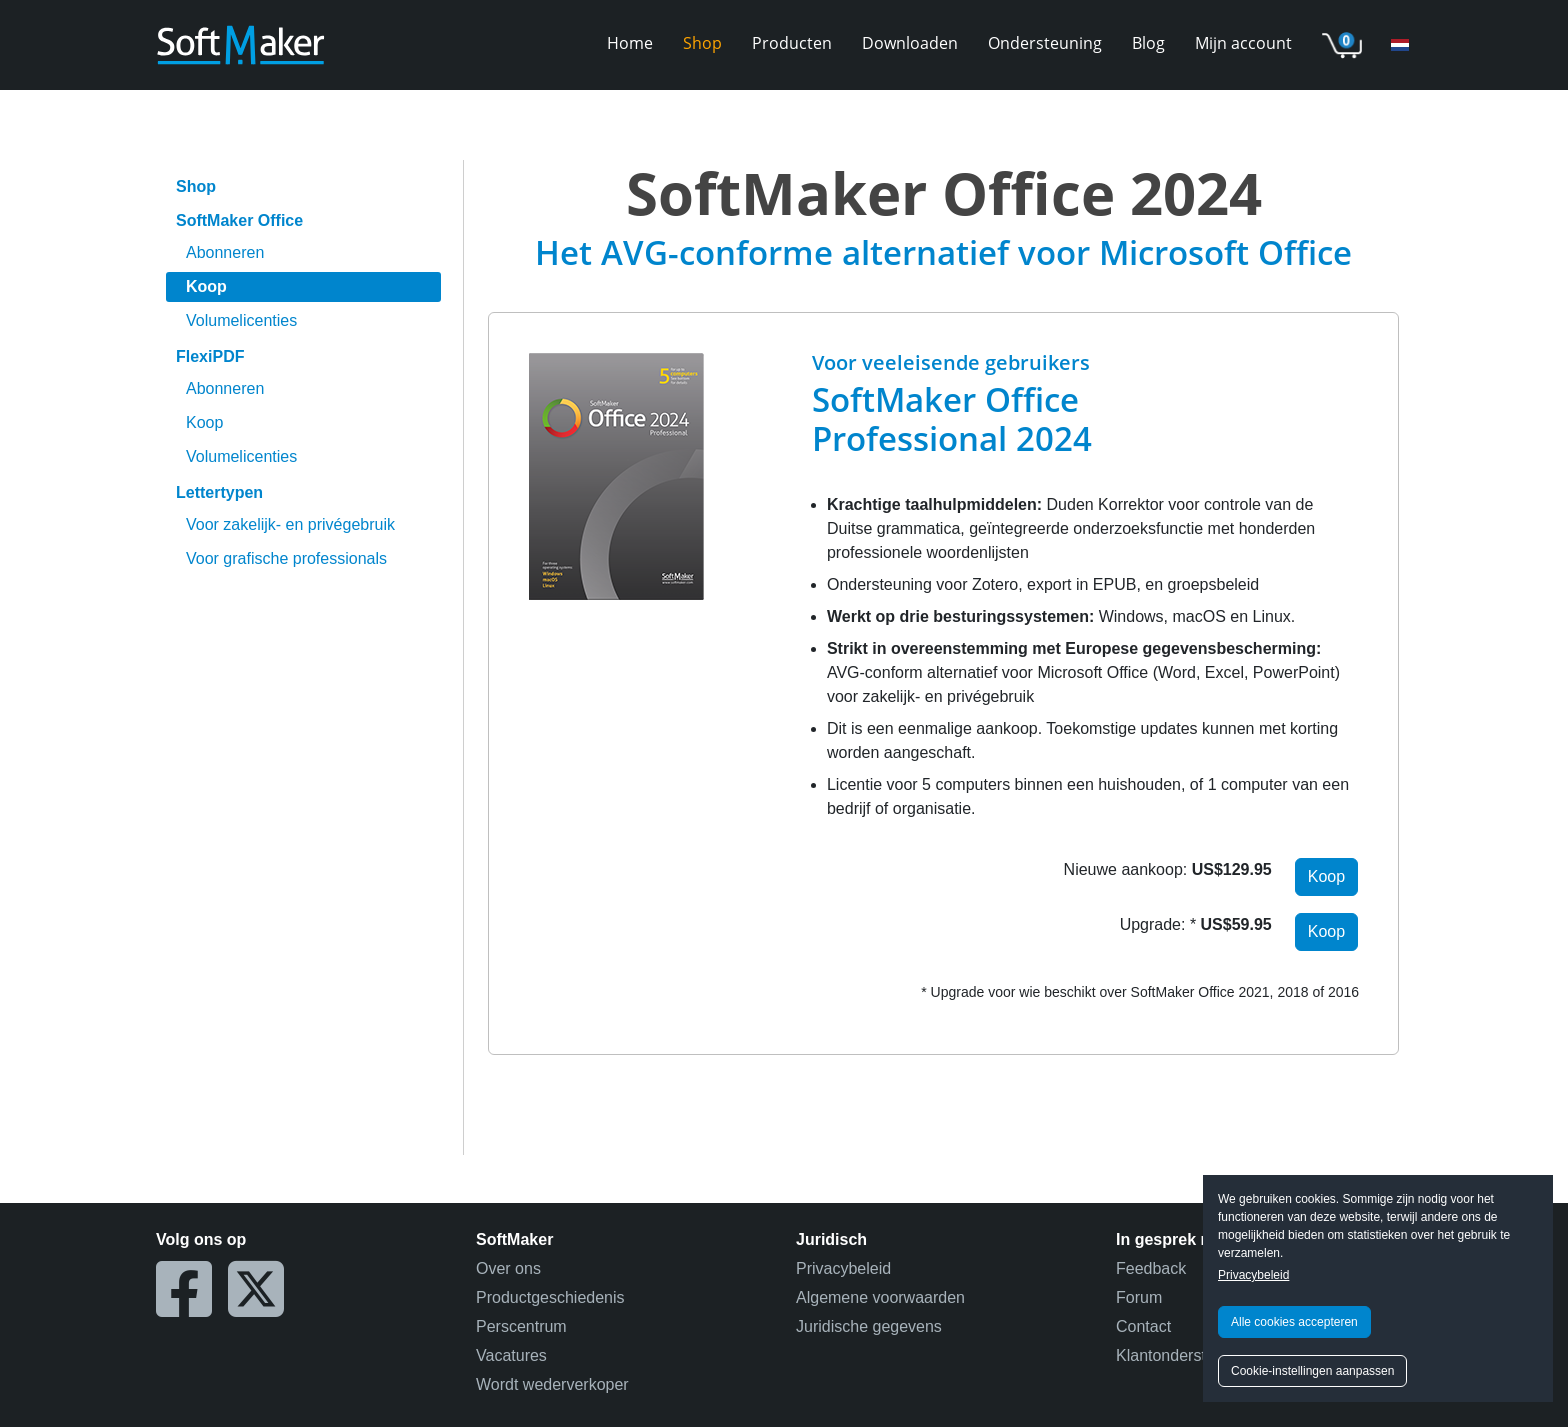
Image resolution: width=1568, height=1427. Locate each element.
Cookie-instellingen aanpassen (1312, 1371)
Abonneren (225, 252)
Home (630, 43)
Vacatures (511, 1355)
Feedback (1151, 1268)
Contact (1143, 1326)
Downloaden (910, 43)
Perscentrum (521, 1326)
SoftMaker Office (239, 220)
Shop (702, 43)
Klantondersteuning (1185, 1355)
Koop (206, 286)
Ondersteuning (1045, 43)
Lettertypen (219, 492)
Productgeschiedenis (550, 1297)
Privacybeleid (1253, 1275)
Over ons (508, 1268)
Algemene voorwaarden (880, 1297)
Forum (1139, 1297)
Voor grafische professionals (286, 558)
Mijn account (1243, 43)
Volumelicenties (241, 320)
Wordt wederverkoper (552, 1384)
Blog (1148, 43)
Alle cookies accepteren (1294, 1322)
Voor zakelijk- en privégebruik (290, 524)
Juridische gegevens (869, 1326)
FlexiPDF (210, 356)
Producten (792, 43)
